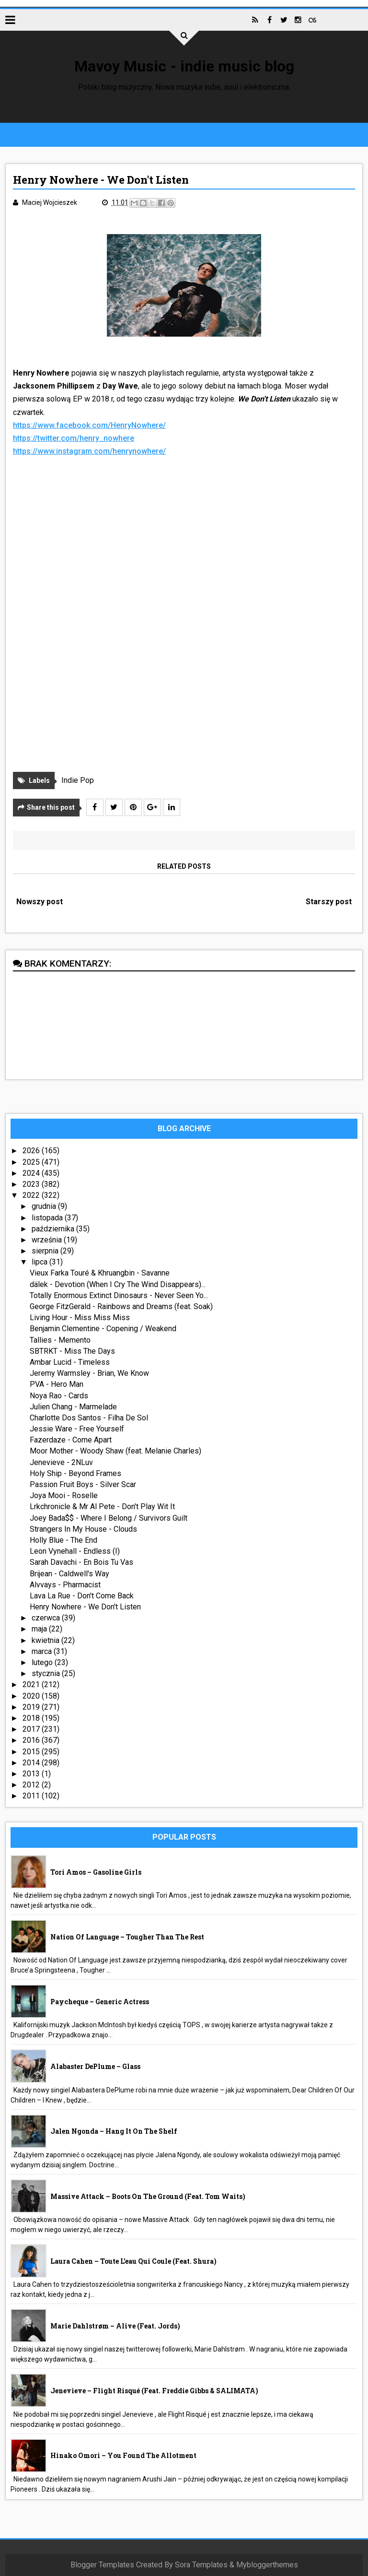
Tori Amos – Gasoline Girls (95, 1872)
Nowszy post (39, 901)
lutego (43, 1662)
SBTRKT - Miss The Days (72, 1351)
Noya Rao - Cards (59, 1395)
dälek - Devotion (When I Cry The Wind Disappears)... (118, 1284)
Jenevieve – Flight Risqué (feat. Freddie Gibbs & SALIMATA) (154, 2390)
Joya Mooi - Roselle (64, 1495)
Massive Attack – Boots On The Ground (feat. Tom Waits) (147, 2196)
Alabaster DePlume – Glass (95, 2066)
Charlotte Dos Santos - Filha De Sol (89, 1417)
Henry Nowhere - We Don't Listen (85, 1606)
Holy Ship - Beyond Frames (75, 1473)
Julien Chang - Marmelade (73, 1406)
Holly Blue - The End (63, 1540)
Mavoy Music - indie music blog (184, 66)
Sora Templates (201, 2564)
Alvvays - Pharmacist (65, 1584)
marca (43, 1651)
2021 (32, 1684)
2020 (32, 1696)
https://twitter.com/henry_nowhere (73, 438)
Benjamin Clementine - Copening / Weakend (103, 1328)
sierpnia (46, 1250)
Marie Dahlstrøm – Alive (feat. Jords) (115, 2325)
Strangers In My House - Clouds (83, 1529)
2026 (32, 1150)
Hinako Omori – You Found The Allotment (123, 2455)
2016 (32, 1740)
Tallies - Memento (60, 1340)
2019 (32, 1707)
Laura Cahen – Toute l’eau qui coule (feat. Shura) (133, 2261)
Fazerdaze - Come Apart (71, 1439)
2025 (32, 1162)
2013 (32, 1773)
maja (40, 1629)
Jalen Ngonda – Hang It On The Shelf (113, 2131)
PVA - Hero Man (56, 1384)
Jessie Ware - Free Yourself (77, 1428)
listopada (48, 1217)
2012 (32, 1784)
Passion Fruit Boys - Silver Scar (83, 1484)
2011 (32, 1795)
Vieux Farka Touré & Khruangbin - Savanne (100, 1273)
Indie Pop (77, 780)
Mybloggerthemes (267, 2564)
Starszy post (329, 901)
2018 (32, 1718)
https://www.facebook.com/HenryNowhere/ (89, 425)
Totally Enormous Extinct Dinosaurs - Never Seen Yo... (119, 1295)
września (48, 1239)
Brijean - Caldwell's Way (69, 1573)
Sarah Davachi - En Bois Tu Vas (81, 1562)
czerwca (47, 1617)
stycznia (47, 1673)
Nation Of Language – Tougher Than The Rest (127, 1936)
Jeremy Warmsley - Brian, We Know (89, 1373)
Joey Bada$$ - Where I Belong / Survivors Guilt (108, 1518)
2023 (32, 1184)
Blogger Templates (102, 2564)
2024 (32, 1173)
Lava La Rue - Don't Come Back (82, 1595)
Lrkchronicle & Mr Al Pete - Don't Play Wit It (102, 1506)
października (54, 1228)
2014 (32, 1762)
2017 (32, 1729)
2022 (32, 1195)
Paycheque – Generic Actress (99, 2001)
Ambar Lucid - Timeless (70, 1362)
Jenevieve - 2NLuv (61, 1462)
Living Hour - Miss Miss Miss (80, 1317)
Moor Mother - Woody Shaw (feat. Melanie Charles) (115, 1451)
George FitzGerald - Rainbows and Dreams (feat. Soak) (121, 1306)
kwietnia (46, 1640)
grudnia (45, 1206)
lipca (40, 1261)
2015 (32, 1751)
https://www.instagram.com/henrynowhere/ (89, 451)
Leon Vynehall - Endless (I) (75, 1551)
